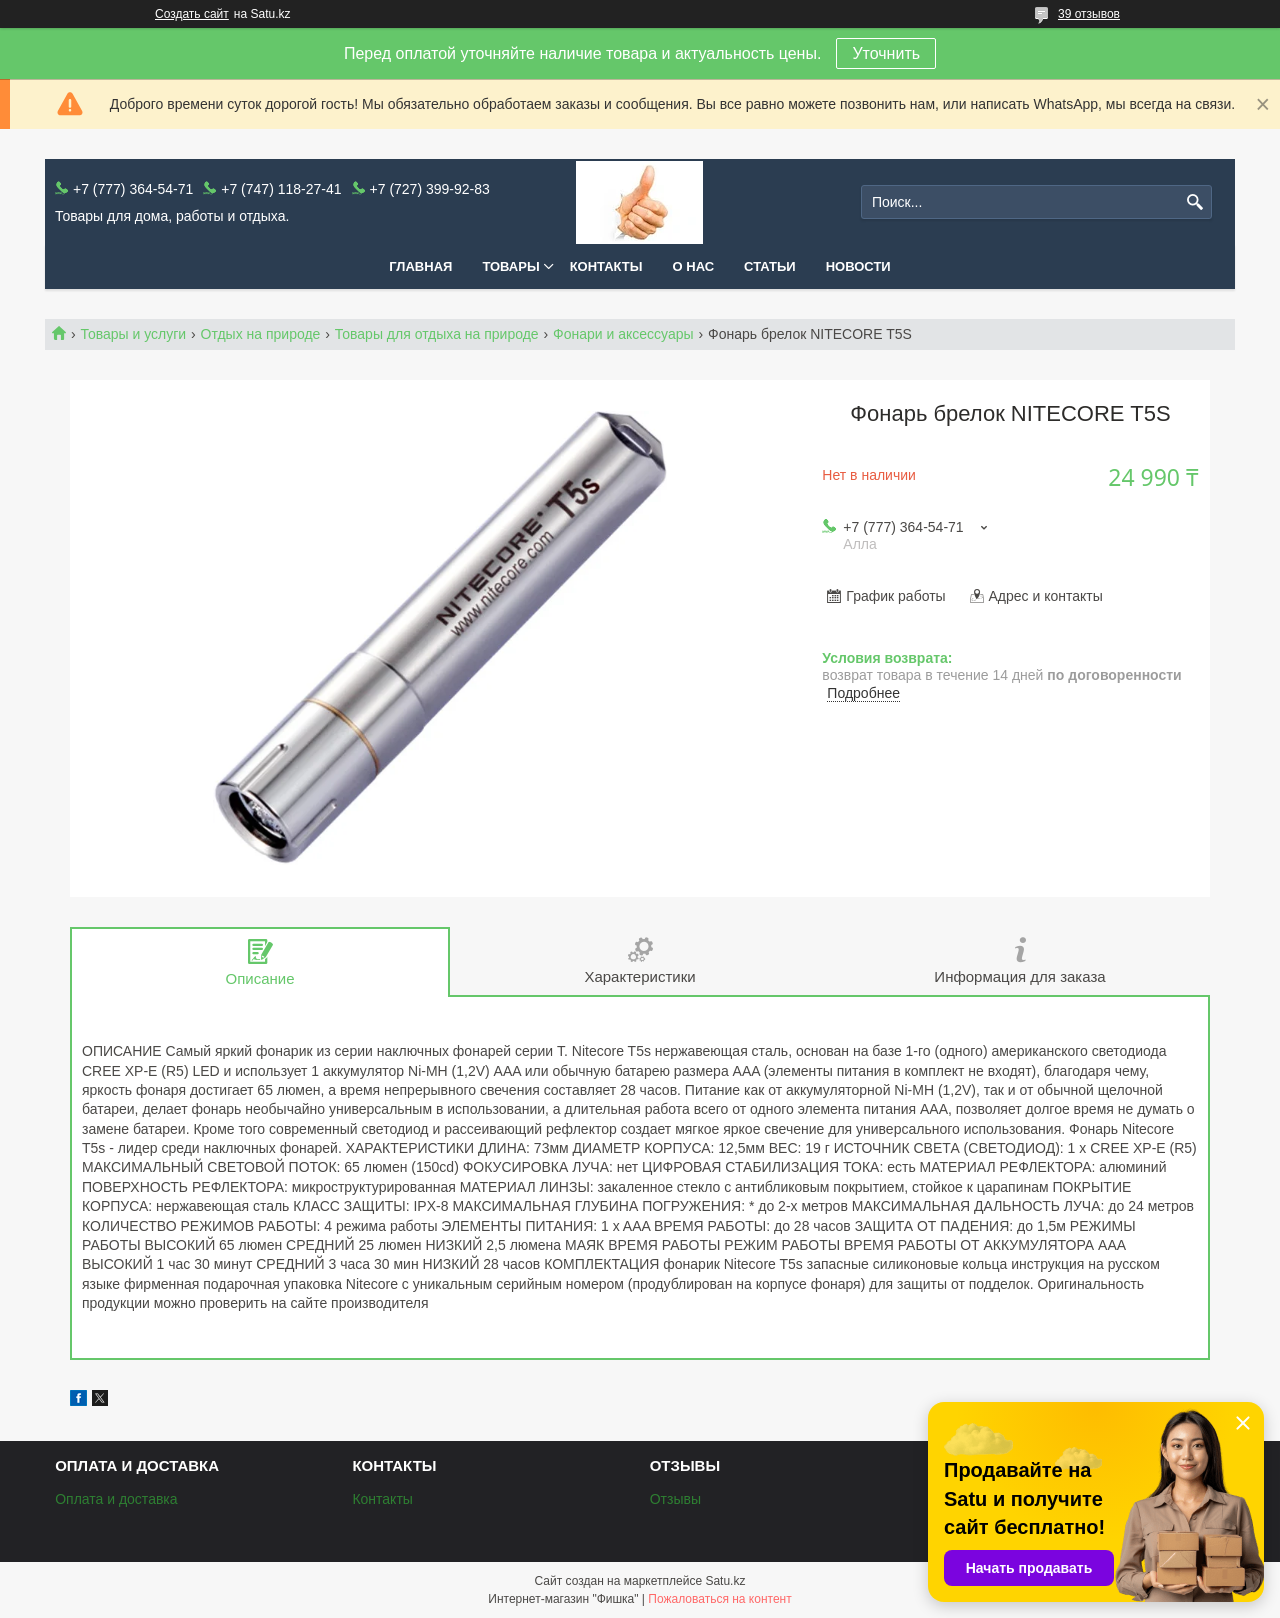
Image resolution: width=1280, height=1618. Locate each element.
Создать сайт (192, 14)
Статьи (770, 266)
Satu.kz (725, 1581)
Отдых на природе (261, 334)
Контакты (606, 266)
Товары (510, 266)
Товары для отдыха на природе (437, 334)
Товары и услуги (133, 334)
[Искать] (1194, 202)
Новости (858, 266)
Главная (420, 266)
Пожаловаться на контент (719, 1599)
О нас (694, 266)
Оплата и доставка (116, 1499)
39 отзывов (1089, 14)
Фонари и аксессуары (623, 334)
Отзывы (675, 1499)
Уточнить (886, 53)
